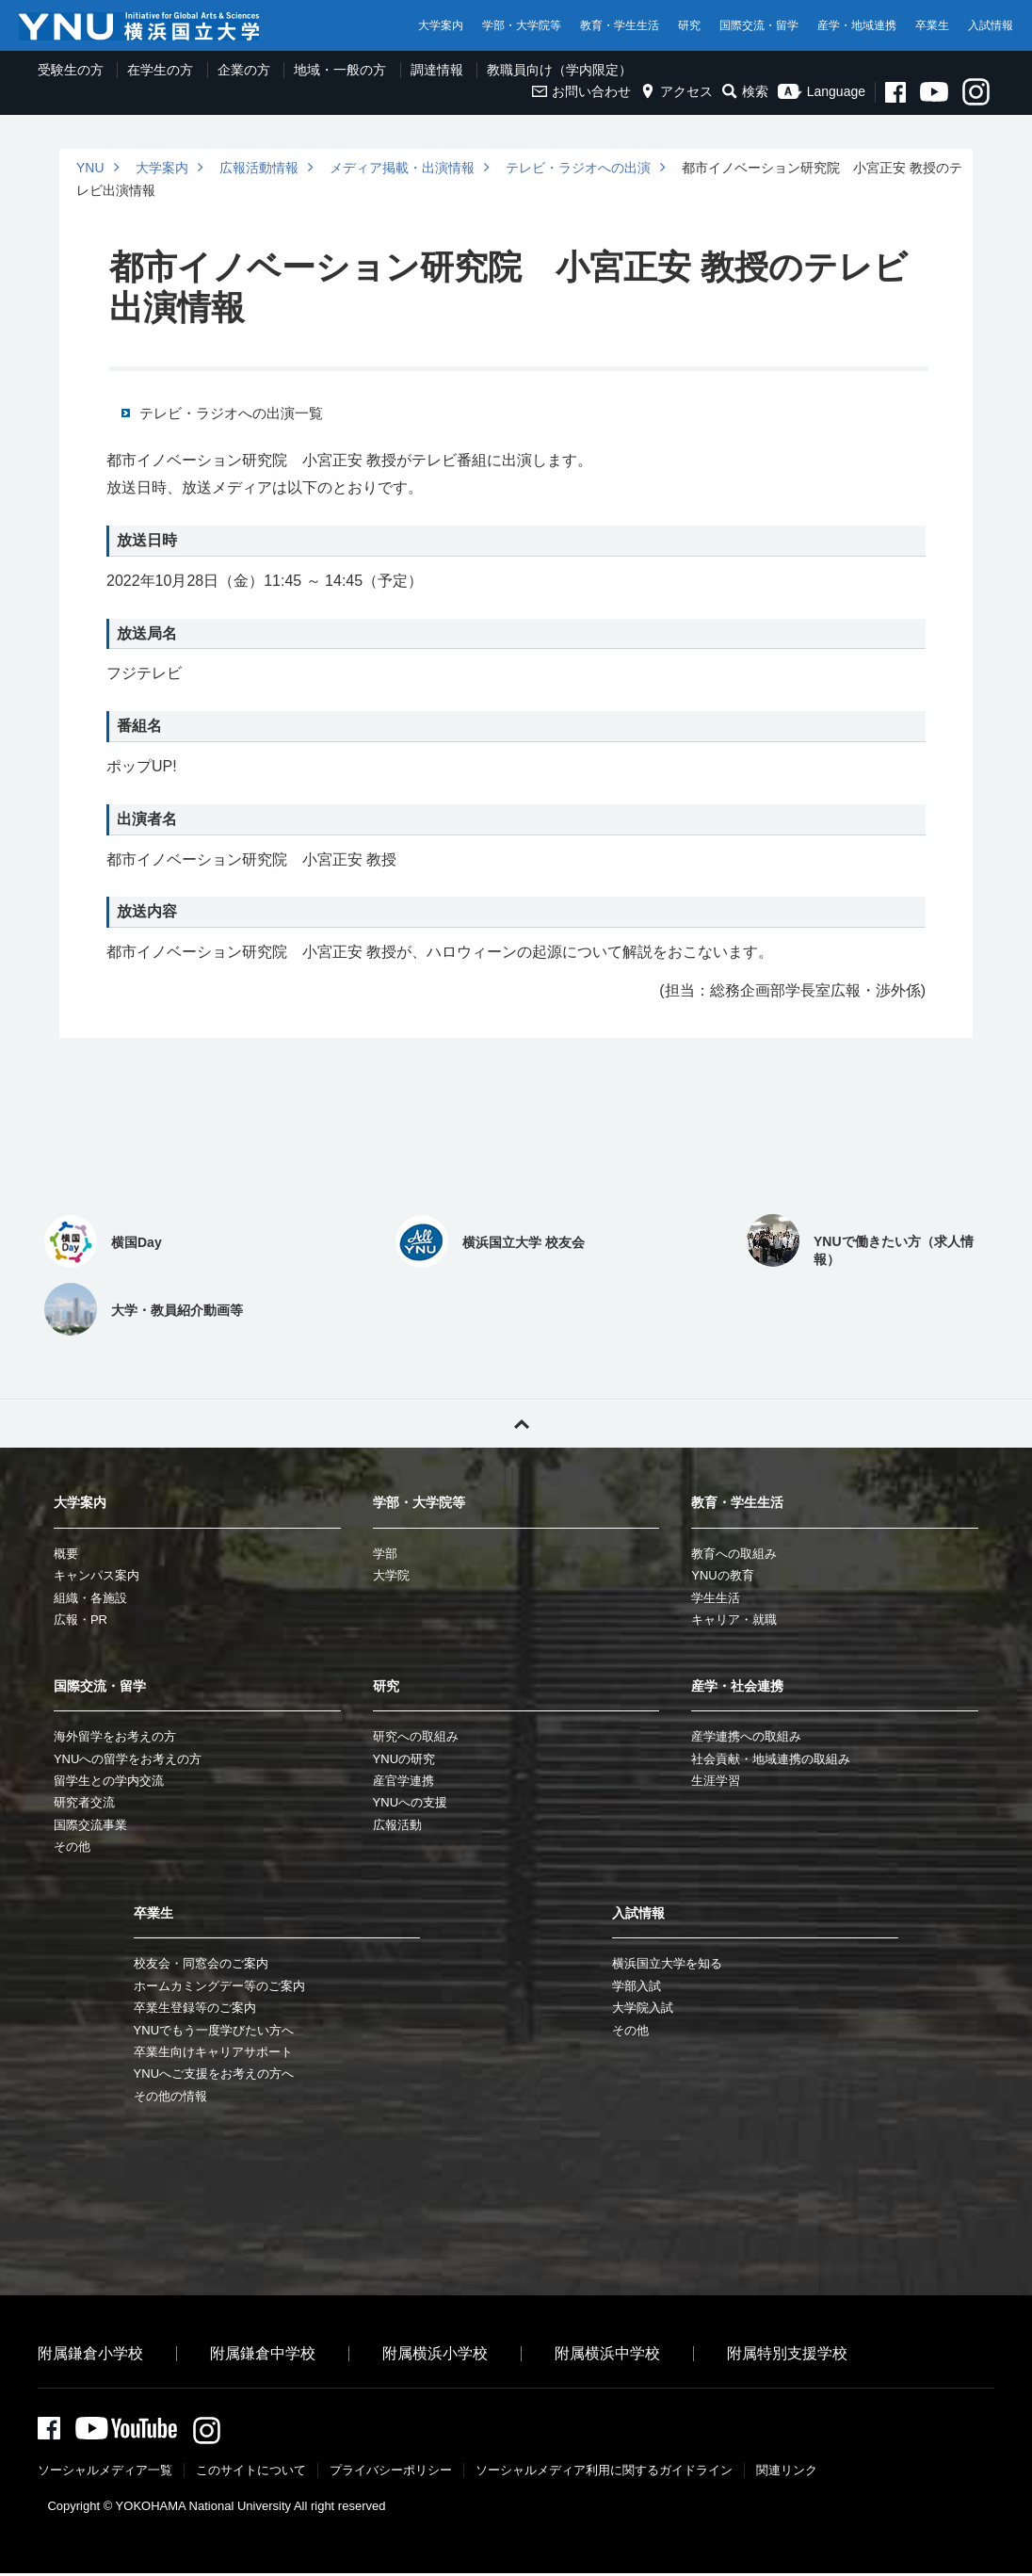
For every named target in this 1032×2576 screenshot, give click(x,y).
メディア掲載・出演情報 (402, 167)
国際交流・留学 (758, 25)
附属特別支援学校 (787, 2353)
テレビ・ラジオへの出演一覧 (231, 413)
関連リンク (786, 2473)
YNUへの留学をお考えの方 (128, 1759)
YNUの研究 (404, 1759)
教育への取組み (734, 1554)
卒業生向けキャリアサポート (213, 2052)
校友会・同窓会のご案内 (201, 1963)
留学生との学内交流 (109, 1781)
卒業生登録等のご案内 (195, 2008)
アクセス (676, 91)
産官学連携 (403, 1781)
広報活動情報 (258, 167)
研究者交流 (84, 1802)
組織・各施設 (90, 1598)
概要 (66, 1554)
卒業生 (932, 25)
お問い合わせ (581, 91)
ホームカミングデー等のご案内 (219, 1986)
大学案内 (440, 25)
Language (821, 91)
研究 (689, 25)
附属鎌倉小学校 (90, 2353)
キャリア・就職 (734, 1619)
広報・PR (80, 1619)
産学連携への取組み (746, 1736)
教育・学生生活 (619, 25)
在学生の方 (160, 69)
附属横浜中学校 (607, 2353)
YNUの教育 (722, 1575)
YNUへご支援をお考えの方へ (214, 2073)
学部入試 (636, 1986)
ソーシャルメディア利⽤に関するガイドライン (604, 2473)
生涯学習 (715, 1781)
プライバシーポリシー (391, 2473)
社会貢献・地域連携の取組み (770, 1759)
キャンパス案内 (96, 1575)
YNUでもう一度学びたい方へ (214, 2030)
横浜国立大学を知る (667, 1963)
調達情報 (437, 69)
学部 (385, 1554)
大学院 (391, 1575)
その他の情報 (170, 2096)
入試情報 (990, 25)
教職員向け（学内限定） (559, 69)
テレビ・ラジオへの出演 (578, 167)
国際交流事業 (90, 1825)
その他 (72, 1846)
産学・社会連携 (737, 1685)
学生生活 (715, 1598)
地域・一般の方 (340, 69)
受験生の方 (71, 69)
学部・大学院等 (521, 25)
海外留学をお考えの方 (115, 1736)
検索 (745, 91)
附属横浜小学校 (435, 2353)
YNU (90, 167)
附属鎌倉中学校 (262, 2353)
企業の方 (244, 69)
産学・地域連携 (856, 25)
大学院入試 (642, 2008)
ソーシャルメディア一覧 (105, 2473)
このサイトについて (251, 2473)
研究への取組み (416, 1736)
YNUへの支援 (410, 1802)
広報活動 (397, 1825)
